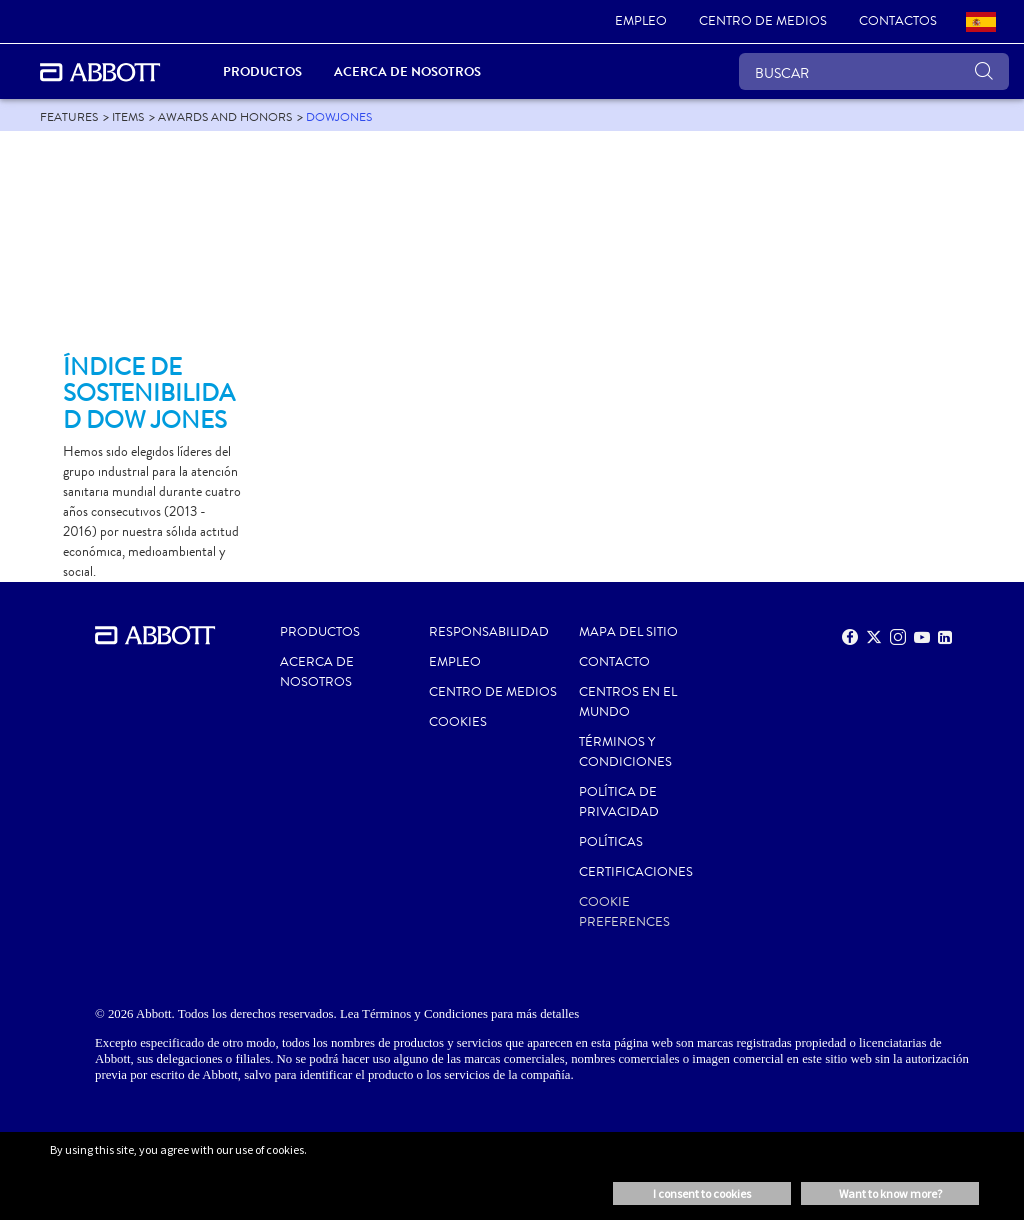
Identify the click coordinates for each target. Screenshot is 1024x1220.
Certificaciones (636, 872)
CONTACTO (614, 662)
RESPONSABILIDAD (489, 632)
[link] (641, 22)
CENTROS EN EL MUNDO (628, 702)
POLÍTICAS (611, 842)
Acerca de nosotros (317, 672)
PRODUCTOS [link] (262, 71)
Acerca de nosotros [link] (407, 71)
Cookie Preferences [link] (624, 912)
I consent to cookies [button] (702, 1193)
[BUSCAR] (874, 71)
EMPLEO (455, 662)
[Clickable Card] (152, 251)
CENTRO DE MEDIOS (493, 692)
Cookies (458, 722)
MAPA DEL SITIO (628, 632)
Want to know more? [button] (890, 1193)
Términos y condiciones (625, 752)
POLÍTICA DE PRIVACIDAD (619, 802)
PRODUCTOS (320, 632)
